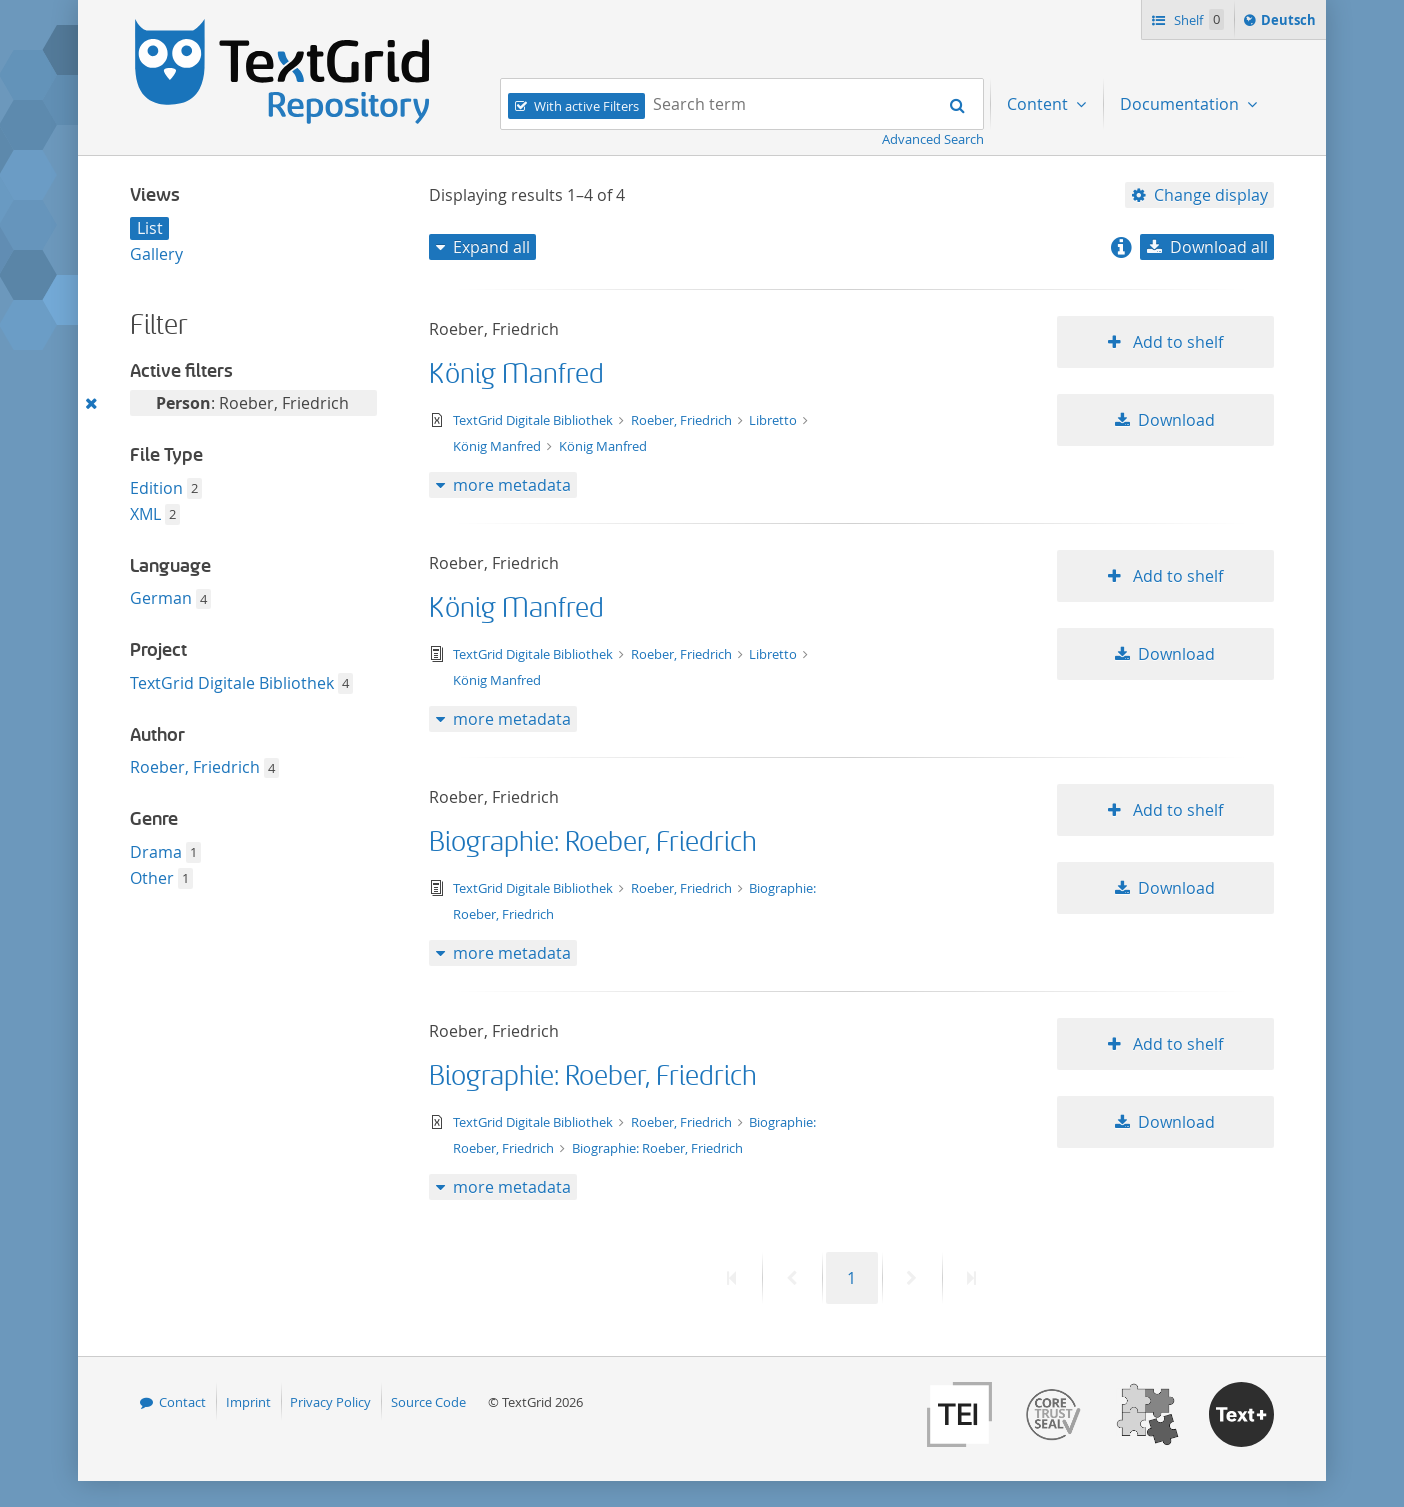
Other (152, 878)
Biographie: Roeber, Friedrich (593, 842)
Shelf (1197, 19)
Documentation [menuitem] (1181, 104)
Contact (182, 1402)
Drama (156, 852)
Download (1176, 420)
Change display (1211, 195)
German (161, 598)
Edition (156, 488)
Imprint (248, 1402)
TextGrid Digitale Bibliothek (232, 683)
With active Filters (586, 106)
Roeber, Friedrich (195, 767)
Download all (1219, 247)
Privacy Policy (330, 1402)
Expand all (491, 247)
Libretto (774, 420)
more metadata (512, 485)
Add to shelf (1176, 342)
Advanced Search (933, 139)
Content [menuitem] (1039, 104)
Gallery (156, 254)
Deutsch (1290, 23)
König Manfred (516, 374)
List (150, 228)
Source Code (428, 1402)
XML (145, 514)
